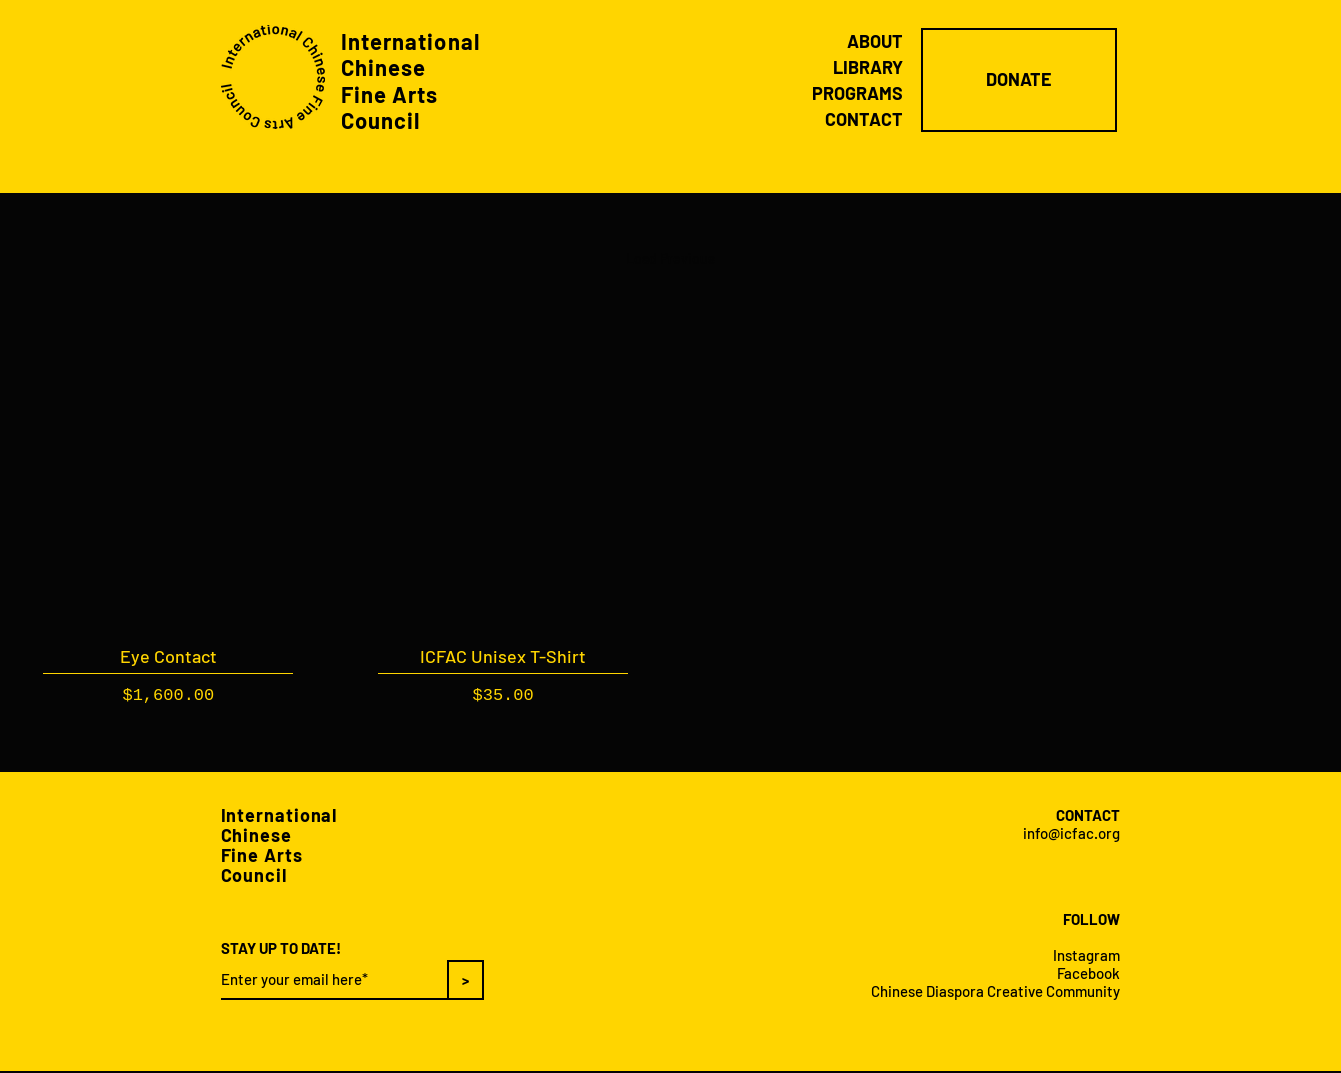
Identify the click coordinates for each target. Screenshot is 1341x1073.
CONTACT (864, 119)
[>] (465, 980)
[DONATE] (1019, 80)
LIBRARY (868, 67)
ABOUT (875, 41)
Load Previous (670, 258)
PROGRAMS (857, 93)
